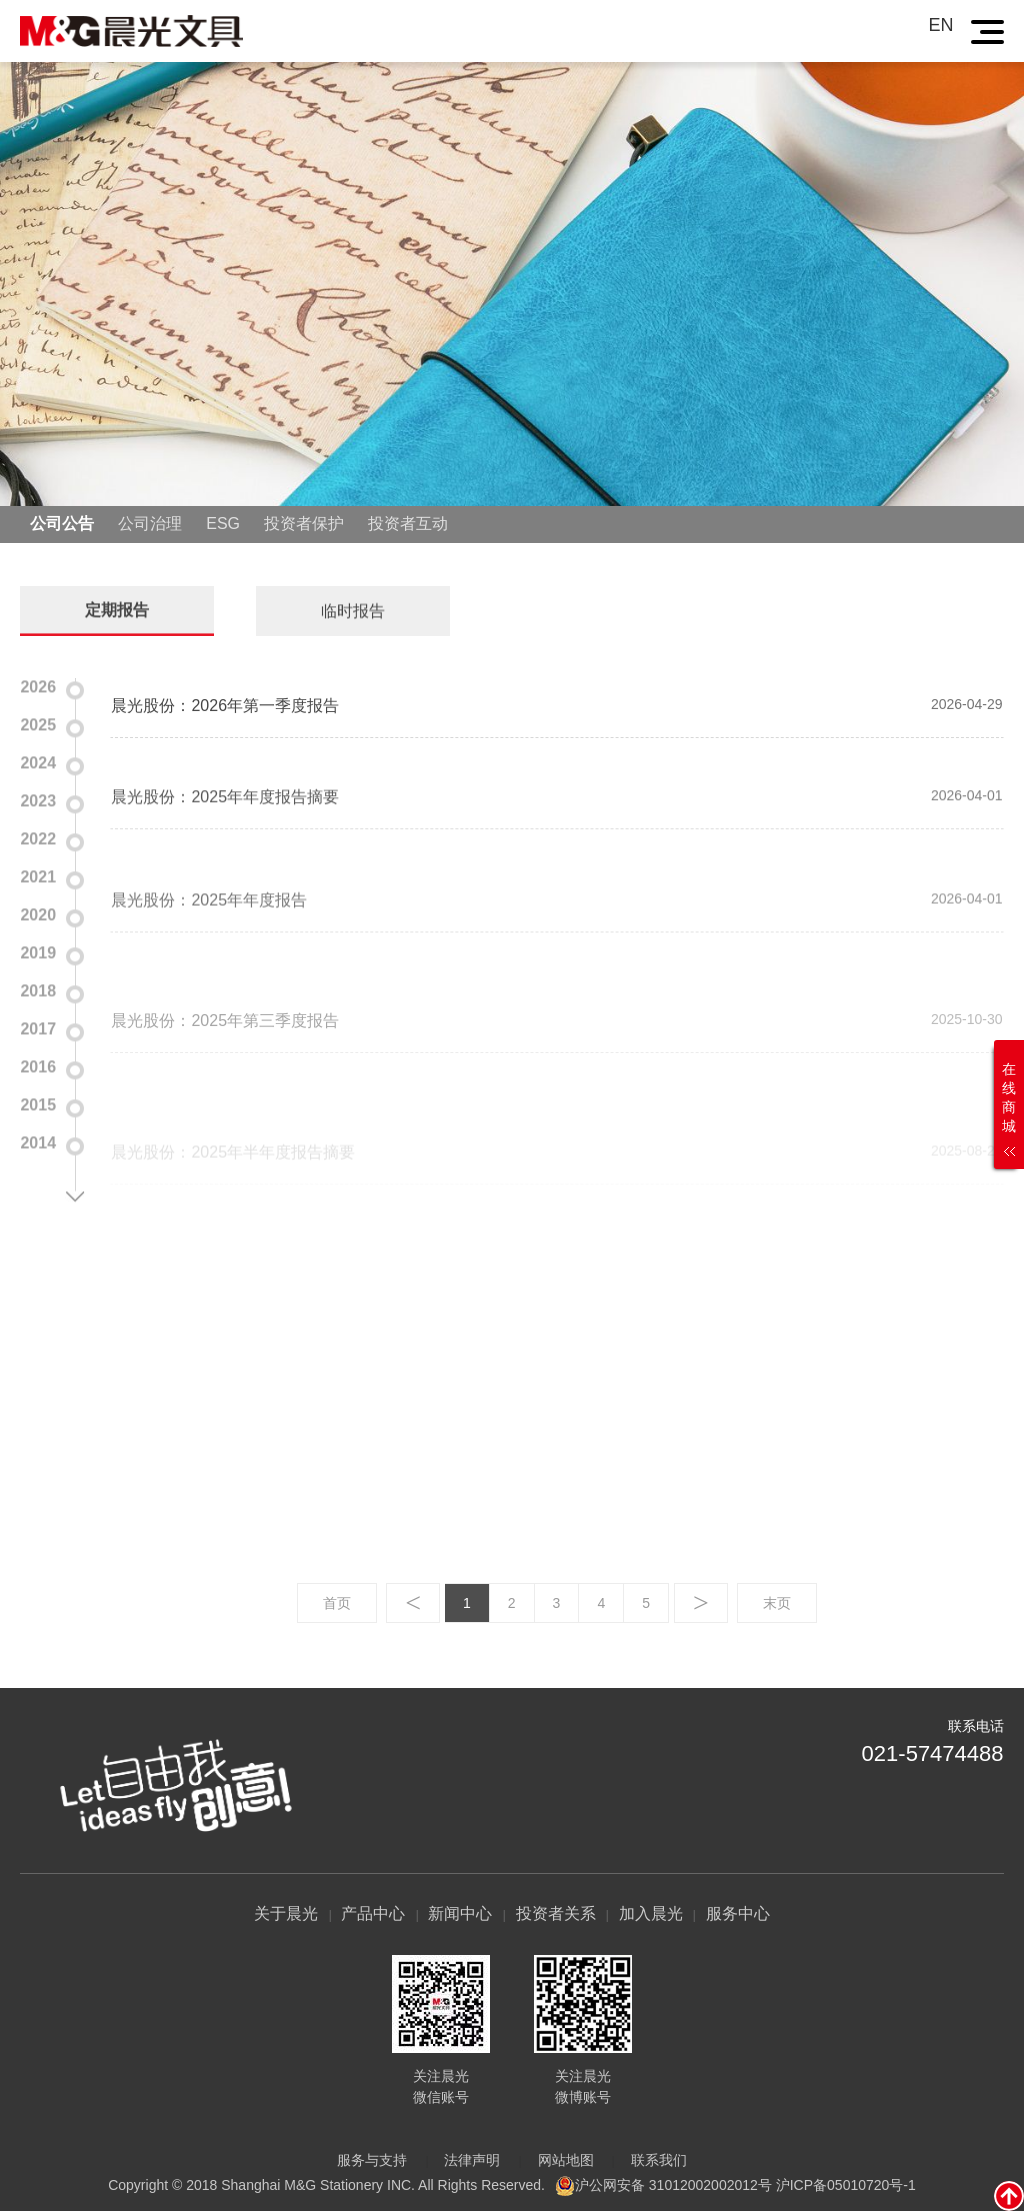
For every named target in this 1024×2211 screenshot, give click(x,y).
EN (941, 25)
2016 (38, 1064)
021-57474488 (933, 1753)
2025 (38, 722)
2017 (38, 1026)
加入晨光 (651, 1913)
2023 (38, 798)
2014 (38, 1140)
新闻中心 (460, 1913)
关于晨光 (286, 1913)
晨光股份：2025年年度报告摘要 (225, 837)
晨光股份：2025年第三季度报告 (225, 1090)
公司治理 (150, 523)
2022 (38, 836)
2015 (38, 1102)
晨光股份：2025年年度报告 (209, 962)
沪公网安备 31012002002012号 (673, 2184)
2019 (38, 950)
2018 (38, 988)
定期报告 (117, 607)
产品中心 (373, 1913)
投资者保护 (304, 523)
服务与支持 (372, 2160)
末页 (777, 1603)
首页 (337, 1603)
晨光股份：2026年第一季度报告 (225, 730)
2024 (38, 760)
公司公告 (62, 523)
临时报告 (353, 608)
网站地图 (566, 2160)
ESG (223, 523)
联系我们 (659, 2160)
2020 (38, 912)
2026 (38, 684)
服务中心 (738, 1913)
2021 (38, 874)
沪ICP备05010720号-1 (846, 2184)
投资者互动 (408, 523)
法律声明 (472, 2160)
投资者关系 (556, 1913)
